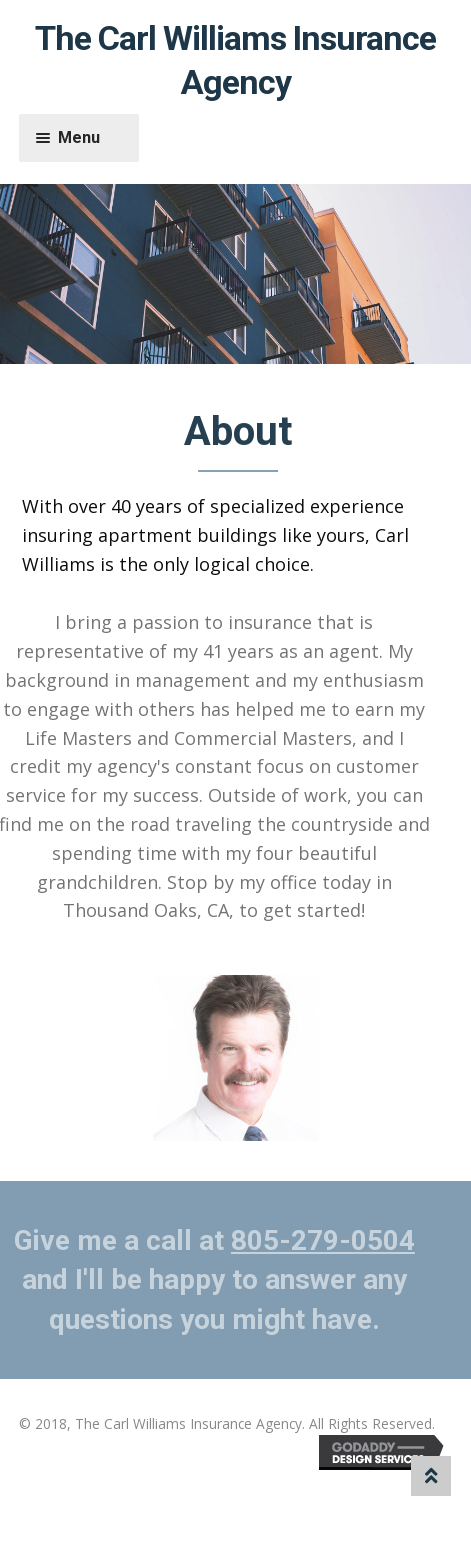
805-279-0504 (319, 1240)
